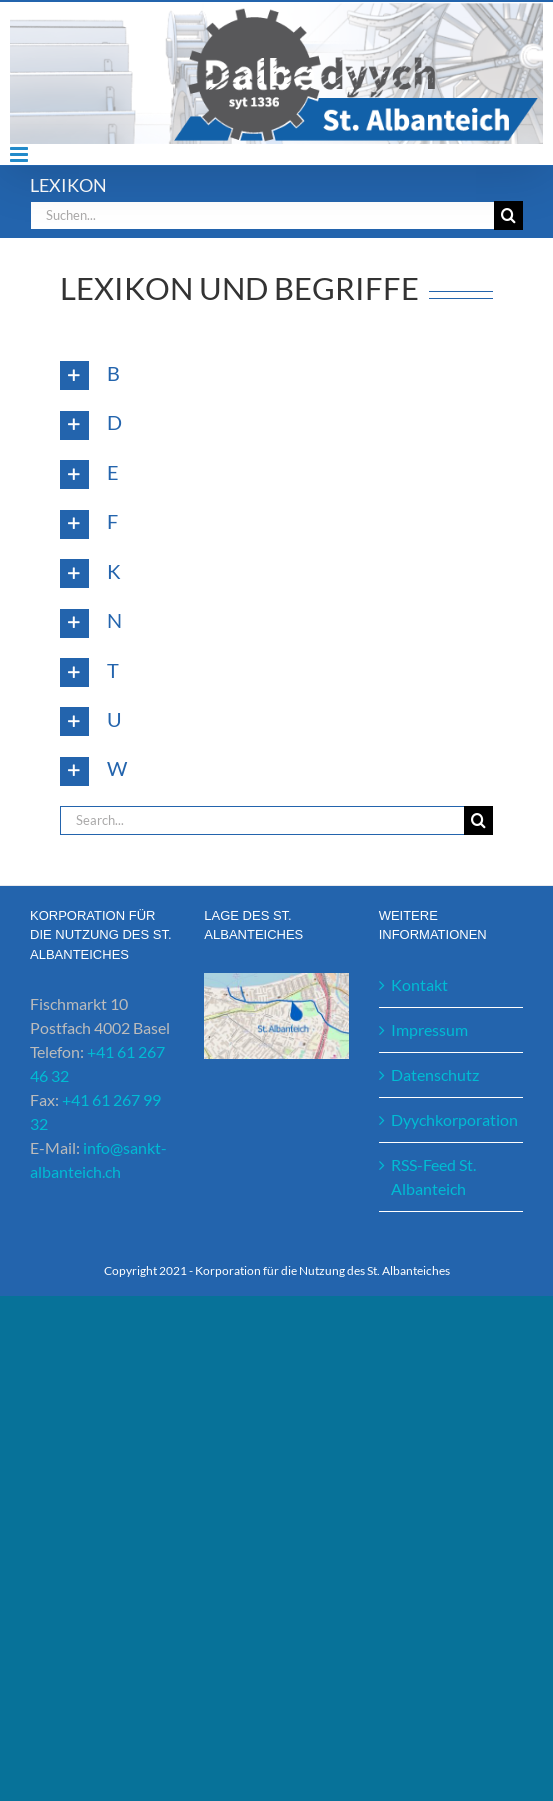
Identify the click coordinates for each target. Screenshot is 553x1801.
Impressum (429, 1029)
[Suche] (508, 215)
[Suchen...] (262, 215)
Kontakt (419, 984)
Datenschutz (435, 1074)
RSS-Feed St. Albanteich (433, 1176)
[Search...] (262, 820)
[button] (276, 375)
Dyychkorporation (452, 1119)
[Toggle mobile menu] (20, 154)
